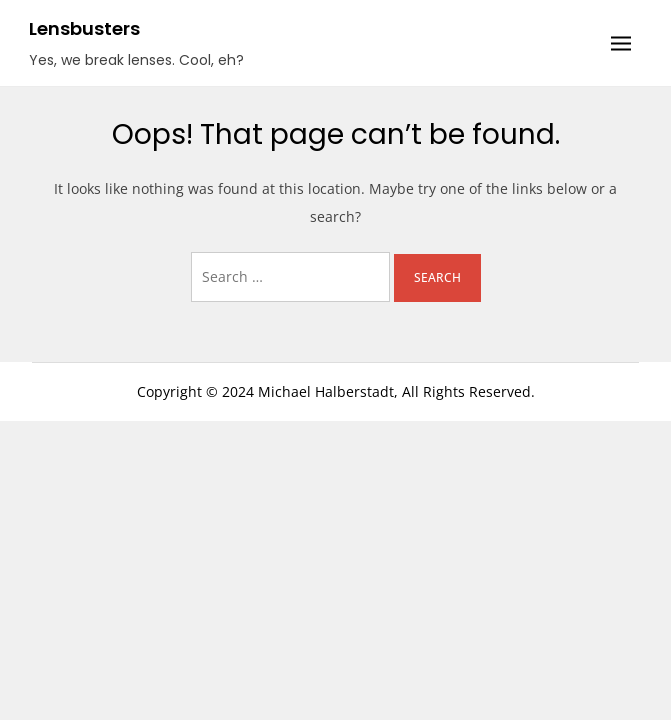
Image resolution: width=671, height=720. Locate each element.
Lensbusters (84, 28)
